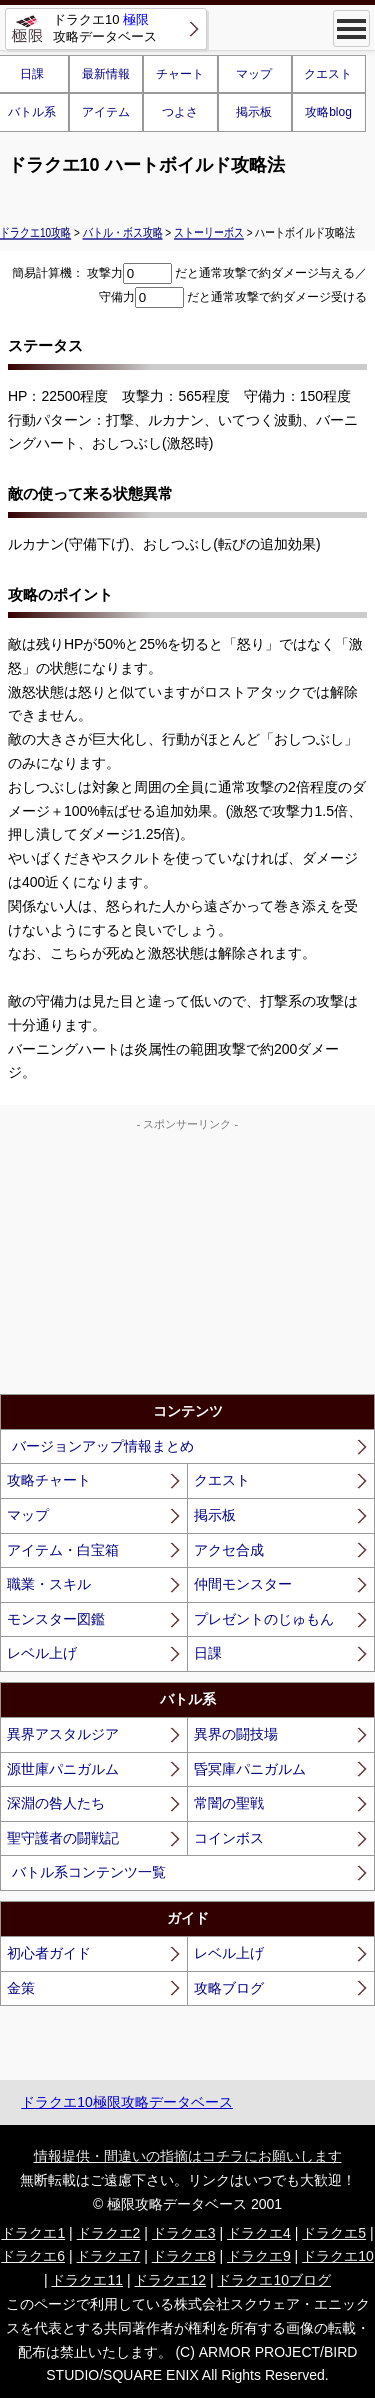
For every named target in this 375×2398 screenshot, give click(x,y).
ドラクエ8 (184, 2256)
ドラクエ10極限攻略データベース (127, 2102)
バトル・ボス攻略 (123, 232)
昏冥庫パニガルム (250, 1769)
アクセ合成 (229, 1550)
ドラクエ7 (108, 2256)
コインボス (229, 1838)
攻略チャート (49, 1480)
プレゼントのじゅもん (264, 1619)
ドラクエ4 (259, 2233)
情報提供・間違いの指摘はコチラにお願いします (188, 2156)
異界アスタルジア (63, 1734)
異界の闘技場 (236, 1734)
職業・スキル (49, 1584)
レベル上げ (42, 1653)
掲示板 (254, 112)
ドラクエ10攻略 (35, 232)
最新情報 (106, 74)
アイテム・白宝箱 (63, 1550)
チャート (180, 74)
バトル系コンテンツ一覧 (89, 1872)
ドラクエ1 (33, 2233)
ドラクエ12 (170, 2280)
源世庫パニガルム (63, 1769)
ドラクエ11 (87, 2280)
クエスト (328, 74)
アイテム (106, 112)
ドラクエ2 (109, 2233)
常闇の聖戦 (229, 1803)
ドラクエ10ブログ (274, 2280)
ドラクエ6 (33, 2256)
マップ (254, 74)
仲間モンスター (243, 1584)
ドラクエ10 (338, 2256)
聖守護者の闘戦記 (63, 1838)
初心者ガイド (49, 1953)
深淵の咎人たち (56, 1803)
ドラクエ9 (259, 2256)
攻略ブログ (229, 1988)
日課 (208, 1653)
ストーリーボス (209, 232)
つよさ (180, 112)
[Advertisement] (187, 1259)
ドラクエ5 (334, 2233)
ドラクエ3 (184, 2233)
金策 (21, 1988)
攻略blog (328, 112)
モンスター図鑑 (56, 1619)
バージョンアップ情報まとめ (103, 1446)
